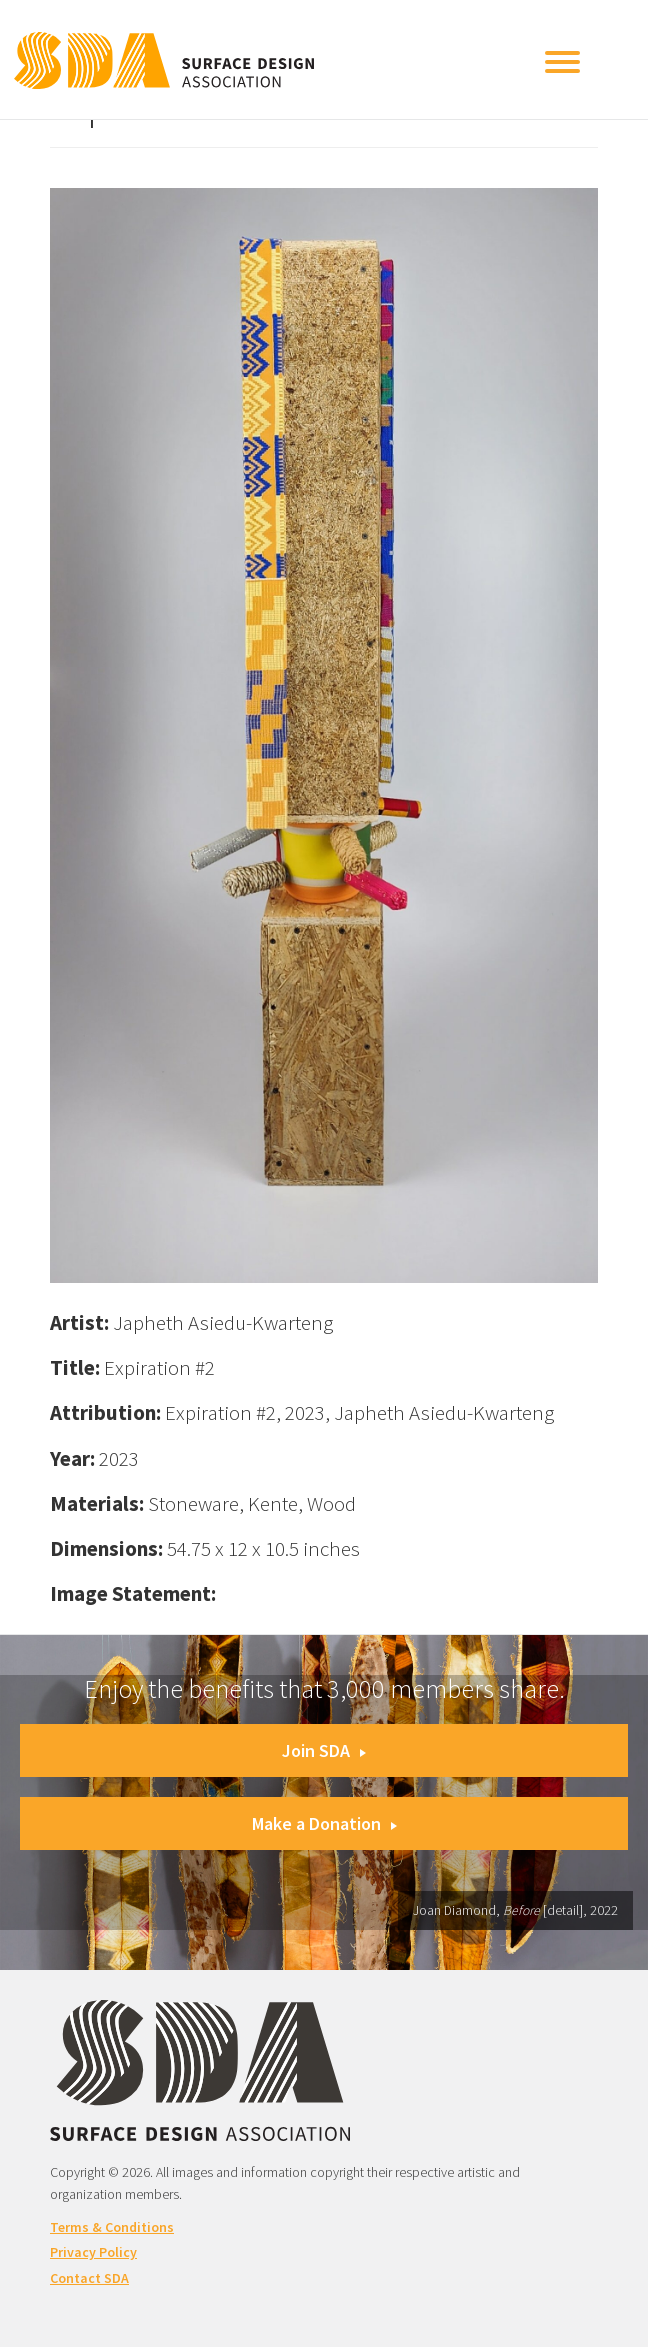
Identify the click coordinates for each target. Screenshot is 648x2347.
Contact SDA (89, 2278)
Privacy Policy (93, 2252)
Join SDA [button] (324, 1750)
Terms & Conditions (112, 2227)
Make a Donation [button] (324, 1823)
